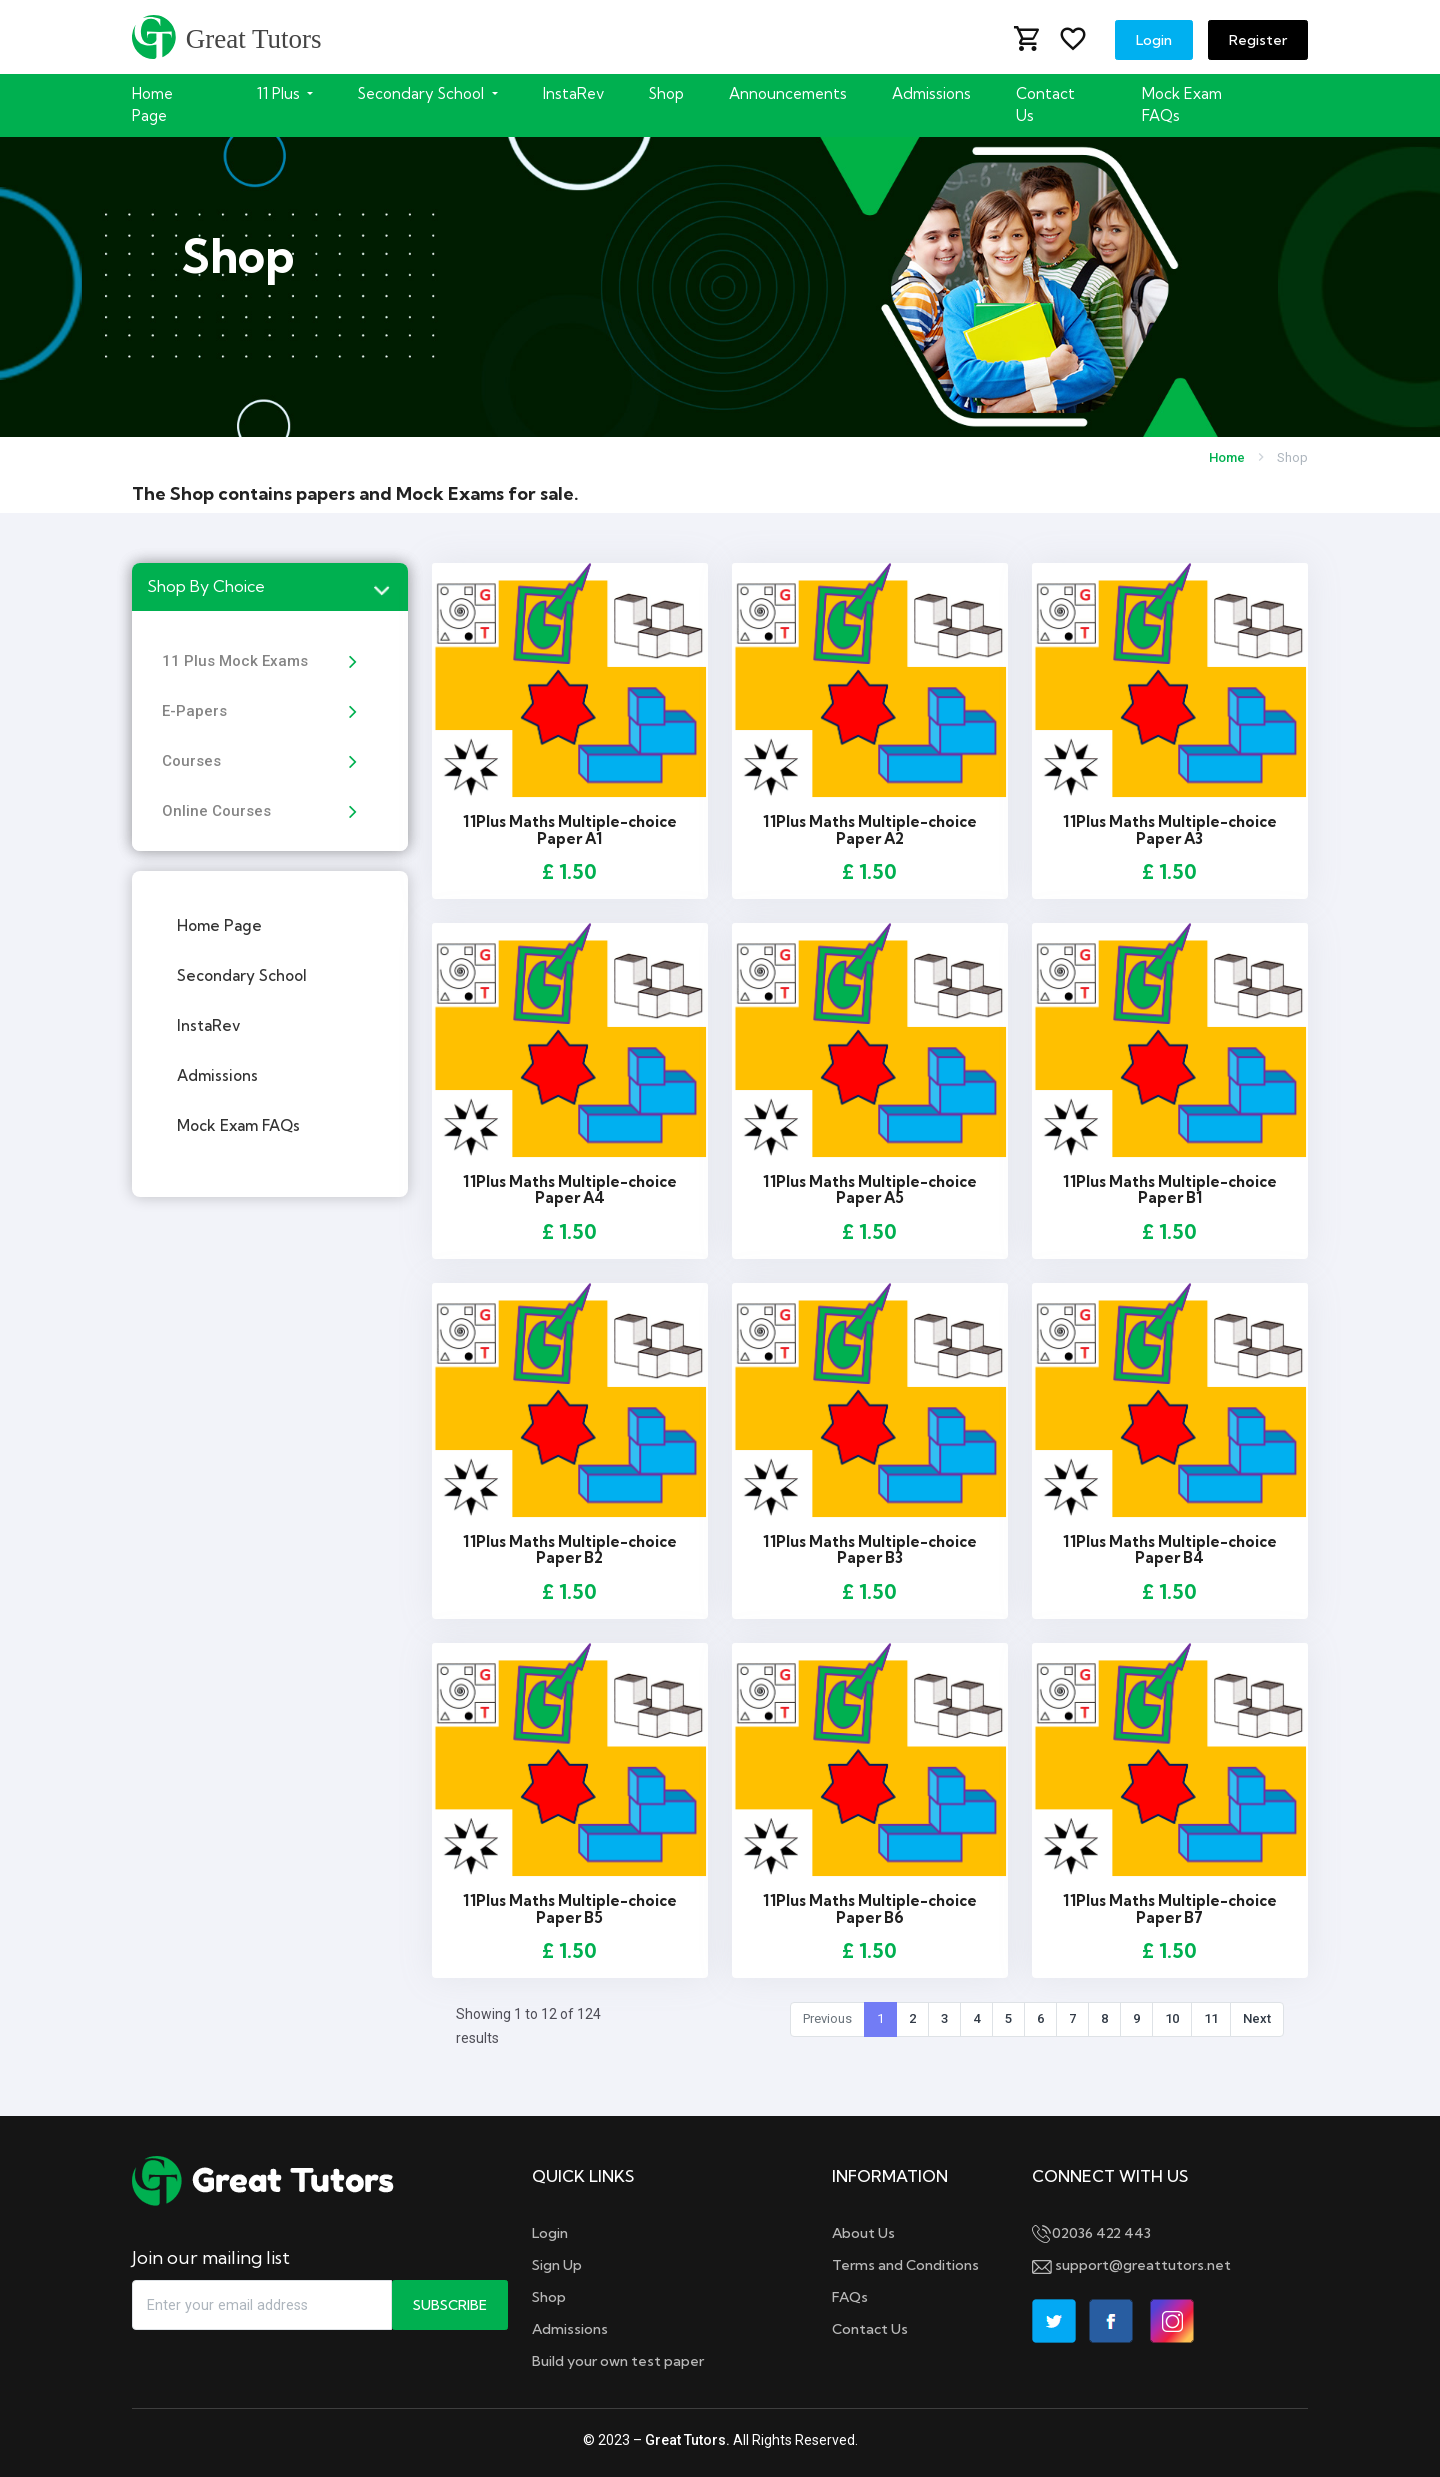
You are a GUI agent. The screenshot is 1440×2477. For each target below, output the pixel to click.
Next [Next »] (1257, 2018)
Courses (191, 761)
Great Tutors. (687, 2440)
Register (1258, 40)
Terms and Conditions (905, 2265)
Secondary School (242, 975)
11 (1211, 2018)
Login (1154, 40)
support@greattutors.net (1131, 2265)
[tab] (270, 587)
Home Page (152, 104)
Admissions (931, 93)
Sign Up (557, 2265)
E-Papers (194, 711)
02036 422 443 (1091, 2233)
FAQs (850, 2297)
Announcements (788, 93)
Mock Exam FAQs (1182, 104)
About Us (863, 2233)
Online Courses (216, 811)
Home (1227, 457)
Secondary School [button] (423, 93)
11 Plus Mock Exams (235, 661)
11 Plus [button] (280, 93)
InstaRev (573, 93)
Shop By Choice (206, 586)
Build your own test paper (618, 2361)
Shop (666, 93)
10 (1172, 2018)
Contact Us (1045, 104)
